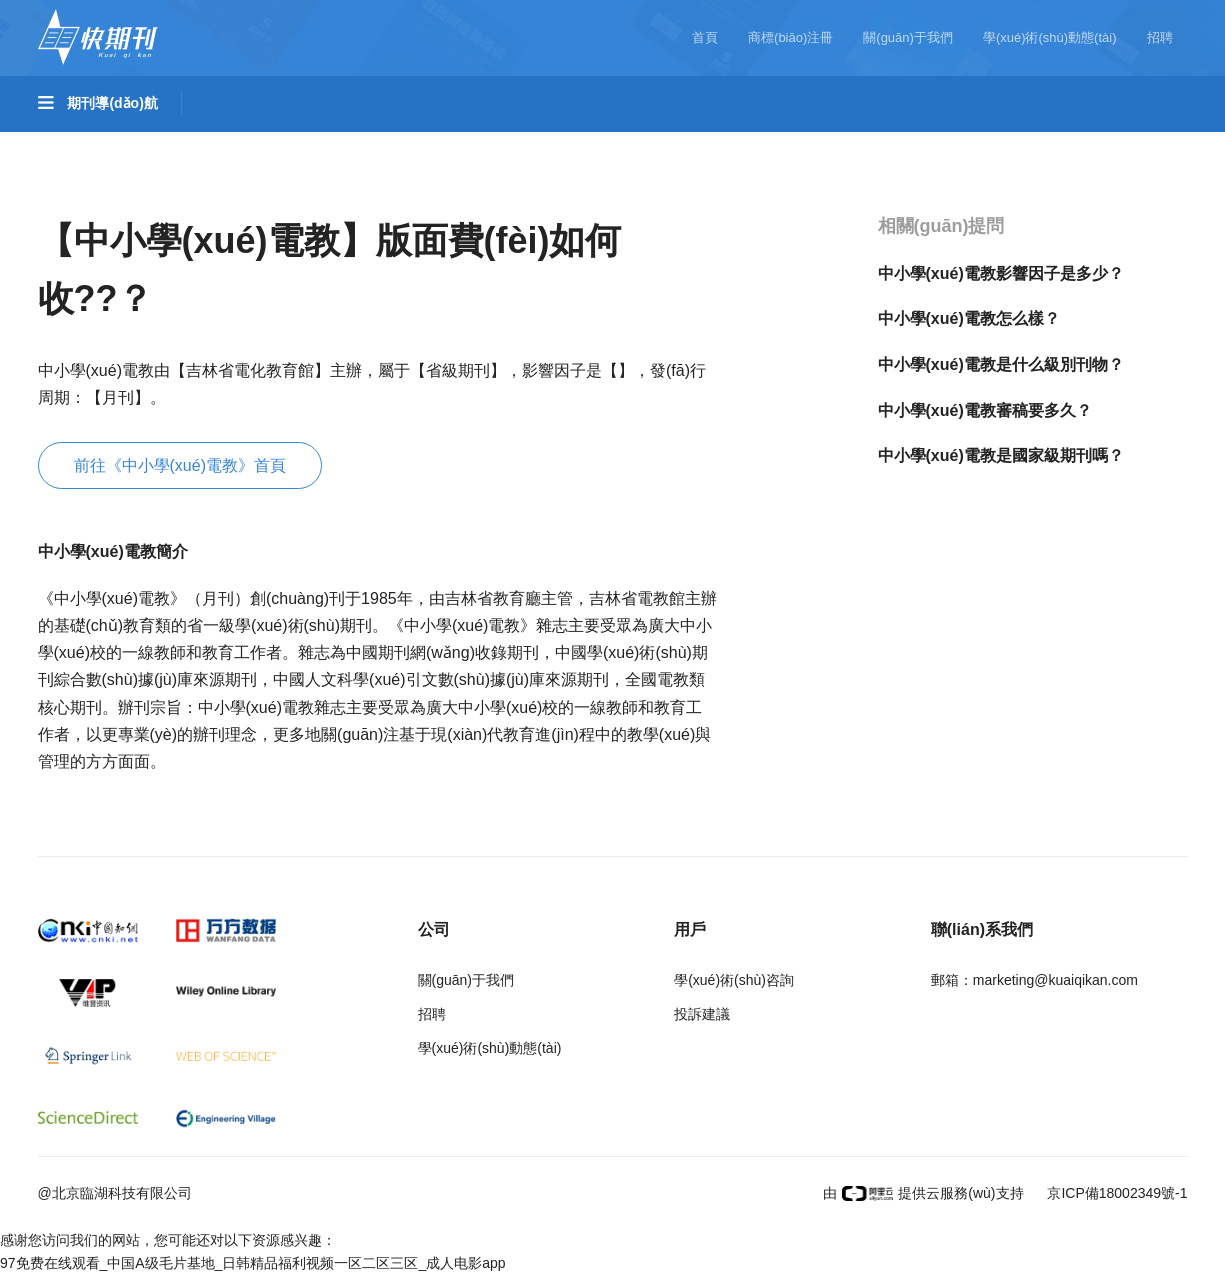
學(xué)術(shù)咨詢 (734, 980)
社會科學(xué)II (109, 199)
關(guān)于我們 (908, 37)
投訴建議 (702, 1014)
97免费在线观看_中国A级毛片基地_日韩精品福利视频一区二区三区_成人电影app (253, 1263)
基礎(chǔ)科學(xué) (123, 143)
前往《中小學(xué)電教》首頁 (180, 465)
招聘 (1160, 37)
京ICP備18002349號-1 (1116, 1193)
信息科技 (800, 143)
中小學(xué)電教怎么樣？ (969, 318)
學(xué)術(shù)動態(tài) (1050, 37)
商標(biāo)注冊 (790, 37)
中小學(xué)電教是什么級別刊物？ (1001, 364)
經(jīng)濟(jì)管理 (257, 199)
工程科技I (261, 143)
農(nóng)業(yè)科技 (508, 143)
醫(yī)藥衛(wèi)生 (671, 143)
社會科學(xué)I (1069, 143)
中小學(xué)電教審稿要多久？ (985, 410)
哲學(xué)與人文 (925, 143)
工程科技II (369, 143)
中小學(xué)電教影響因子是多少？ (1001, 273)
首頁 (705, 37)
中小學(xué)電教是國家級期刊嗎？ (1001, 455)
